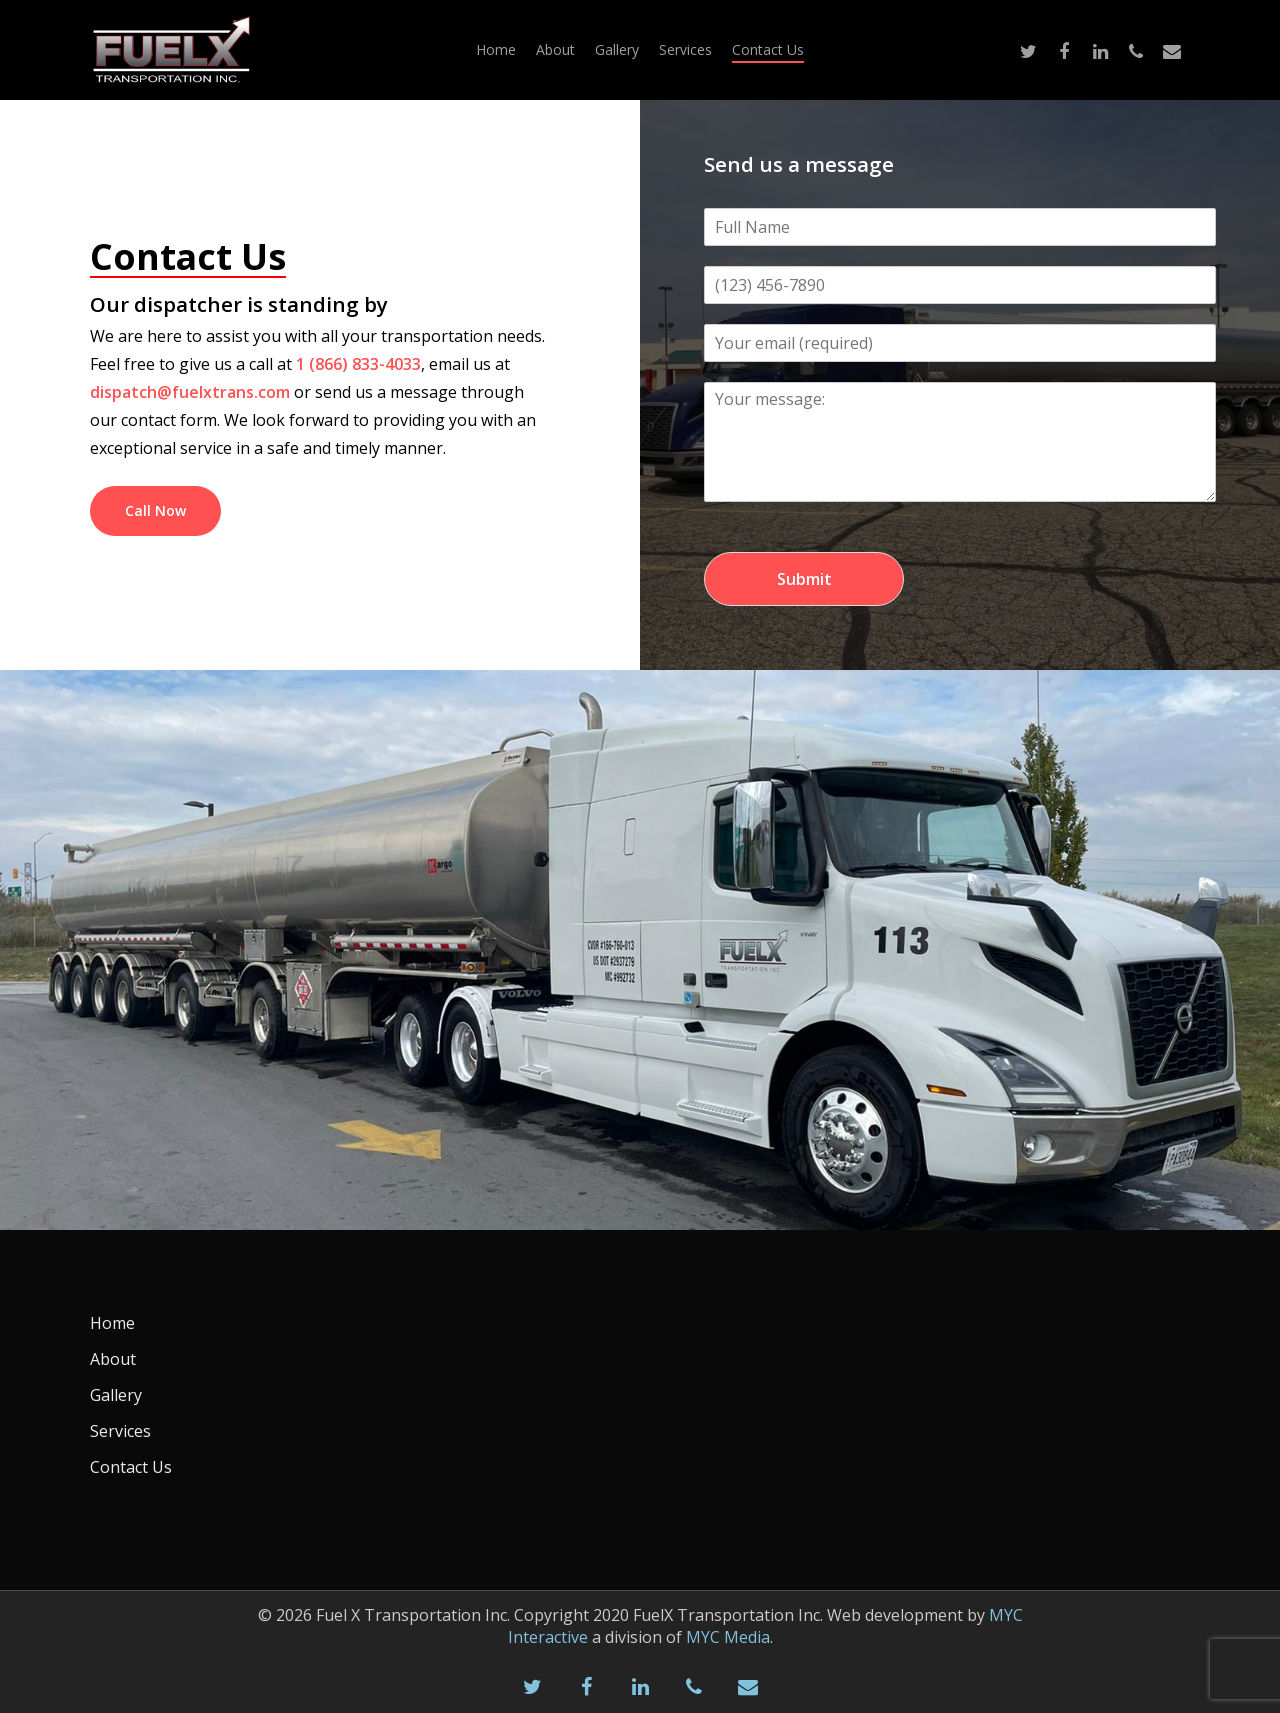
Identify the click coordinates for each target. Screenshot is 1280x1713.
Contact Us (768, 49)
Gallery (617, 49)
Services (685, 49)
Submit (804, 579)
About (555, 49)
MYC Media (728, 1637)
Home (496, 49)
